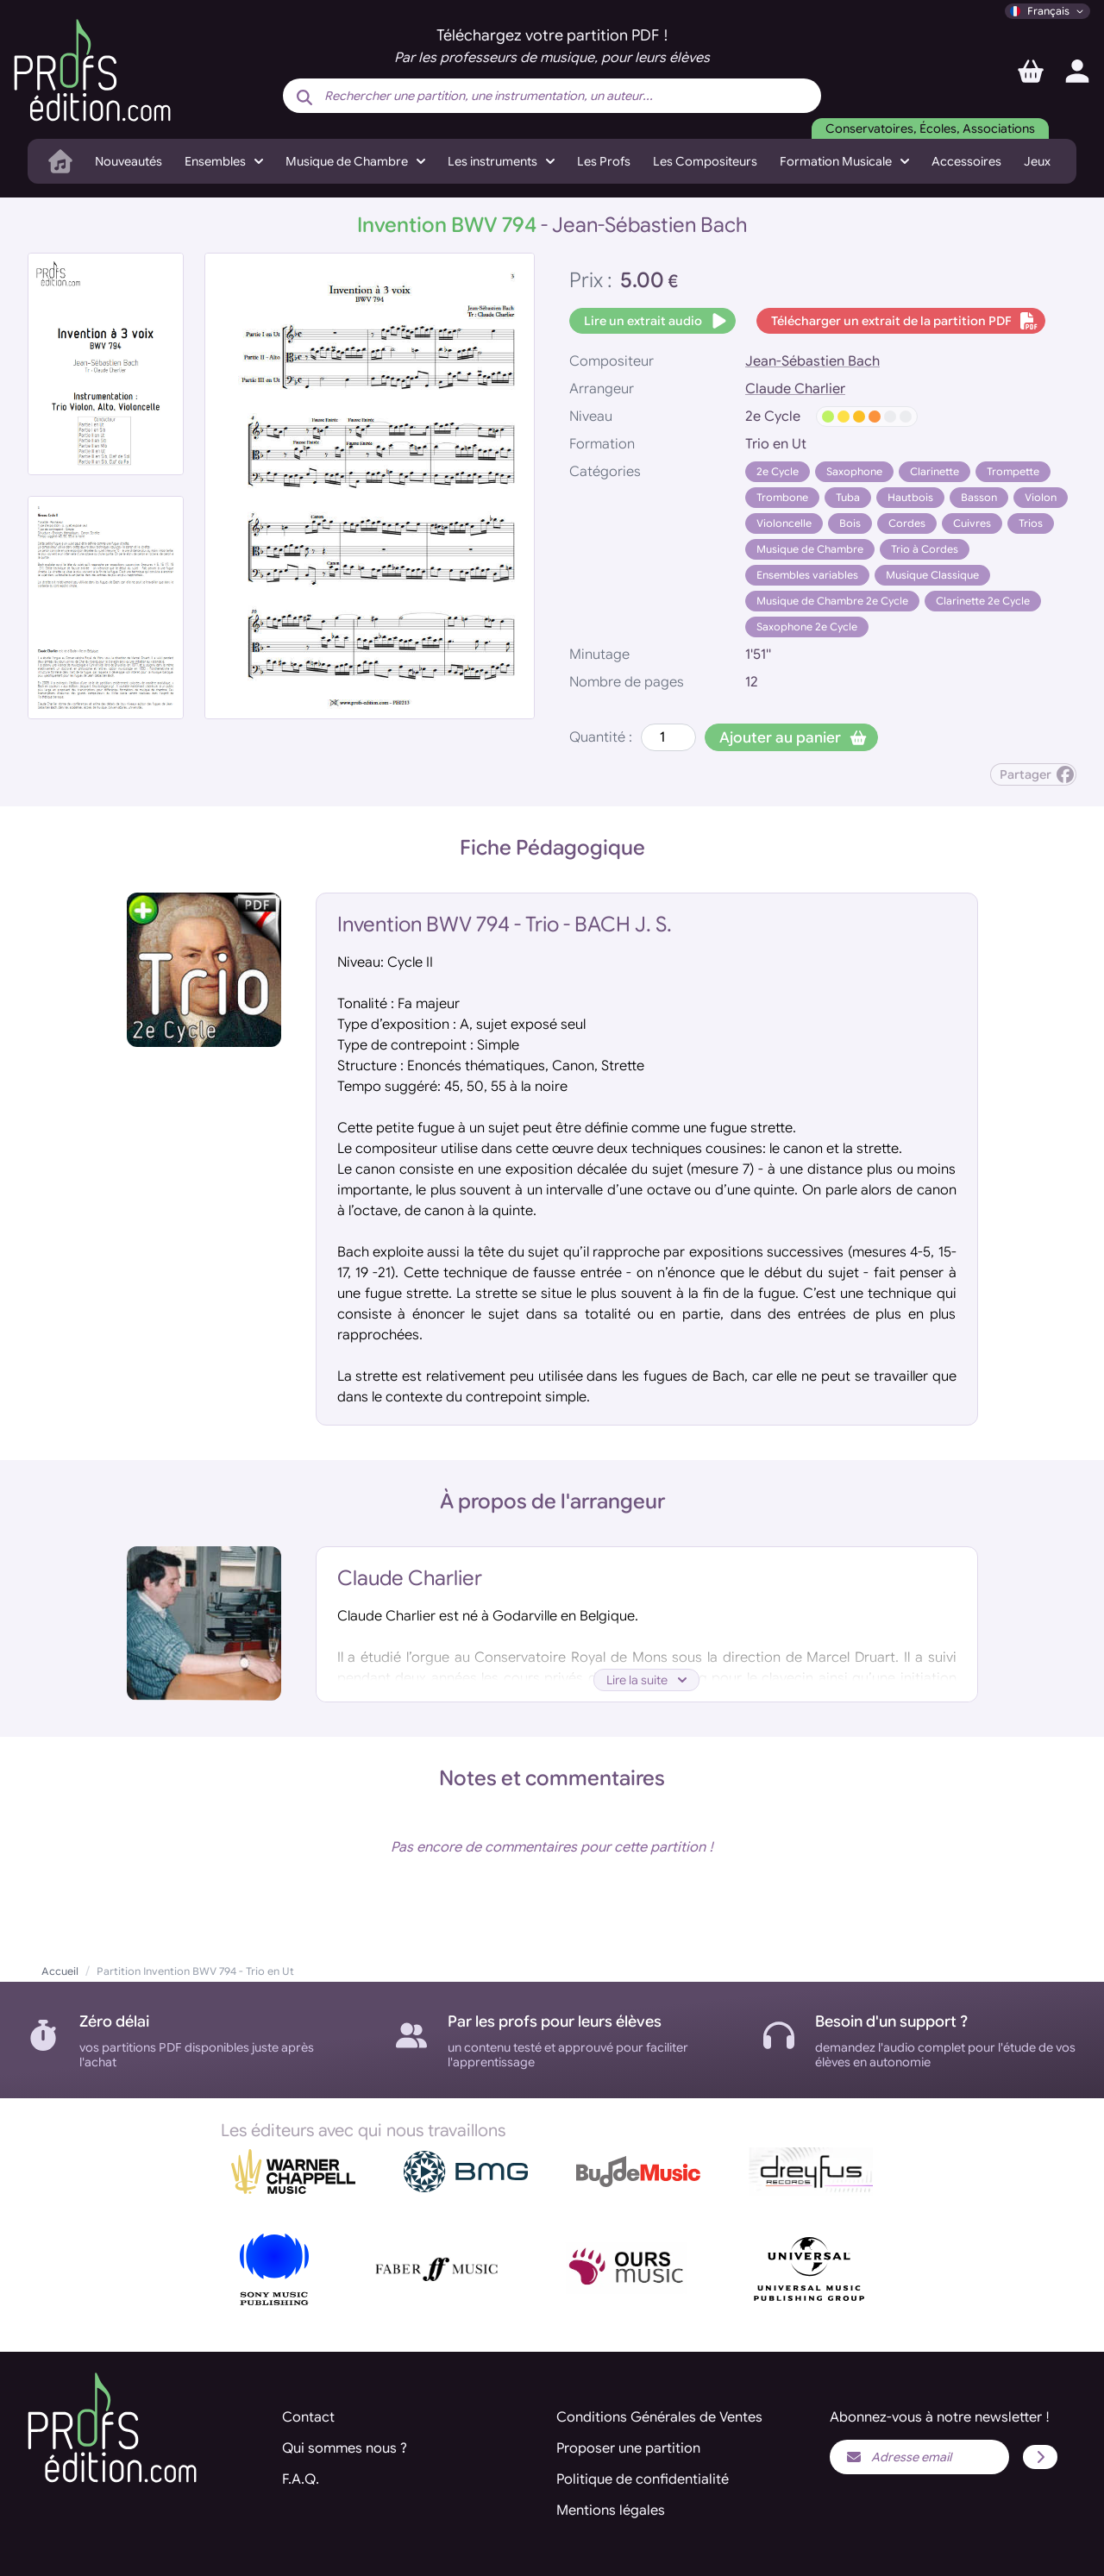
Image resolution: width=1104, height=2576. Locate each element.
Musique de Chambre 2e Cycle (832, 600)
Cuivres (972, 523)
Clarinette (934, 471)
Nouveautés (128, 161)
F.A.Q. (300, 2479)
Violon (1041, 497)
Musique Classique (932, 574)
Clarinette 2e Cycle (983, 600)
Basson (979, 497)
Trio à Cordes (924, 548)
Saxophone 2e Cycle (806, 626)
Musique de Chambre (809, 548)
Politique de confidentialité (642, 2479)
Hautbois (910, 497)
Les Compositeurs (705, 161)
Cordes (906, 523)
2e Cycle (777, 471)
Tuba (848, 497)
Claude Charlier (795, 389)
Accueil (59, 1971)
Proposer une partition (628, 2448)
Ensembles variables (807, 574)
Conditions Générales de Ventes (659, 2417)
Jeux (1037, 161)
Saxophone (854, 471)
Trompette (1013, 471)
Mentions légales (610, 2510)
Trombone (782, 497)
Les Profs (603, 161)
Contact (308, 2417)
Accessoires (966, 161)
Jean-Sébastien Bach (812, 361)
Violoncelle (784, 523)
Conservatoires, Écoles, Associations (930, 128)
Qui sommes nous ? (344, 2448)
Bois (850, 523)
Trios (1031, 523)
